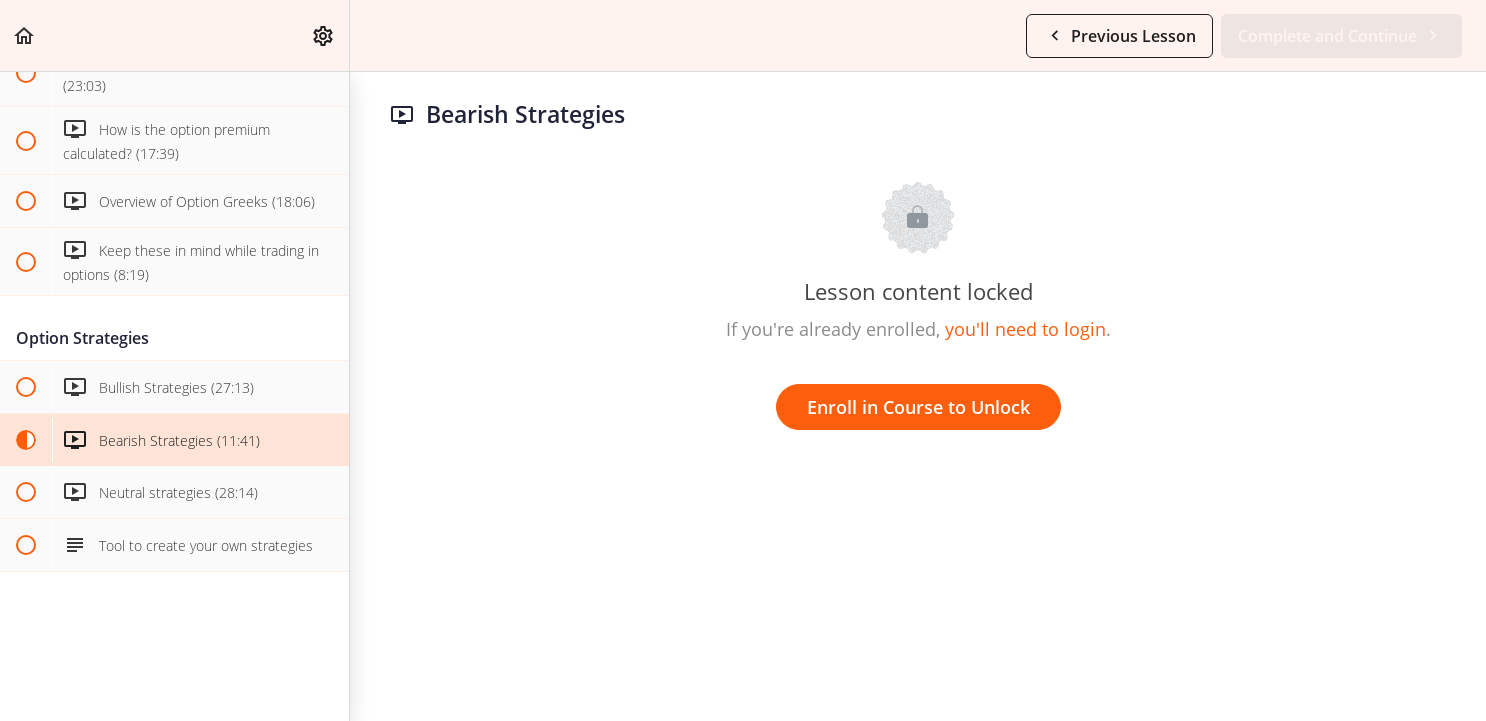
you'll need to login (1025, 329)
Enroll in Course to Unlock (918, 407)
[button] (25, 35)
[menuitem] (324, 35)
